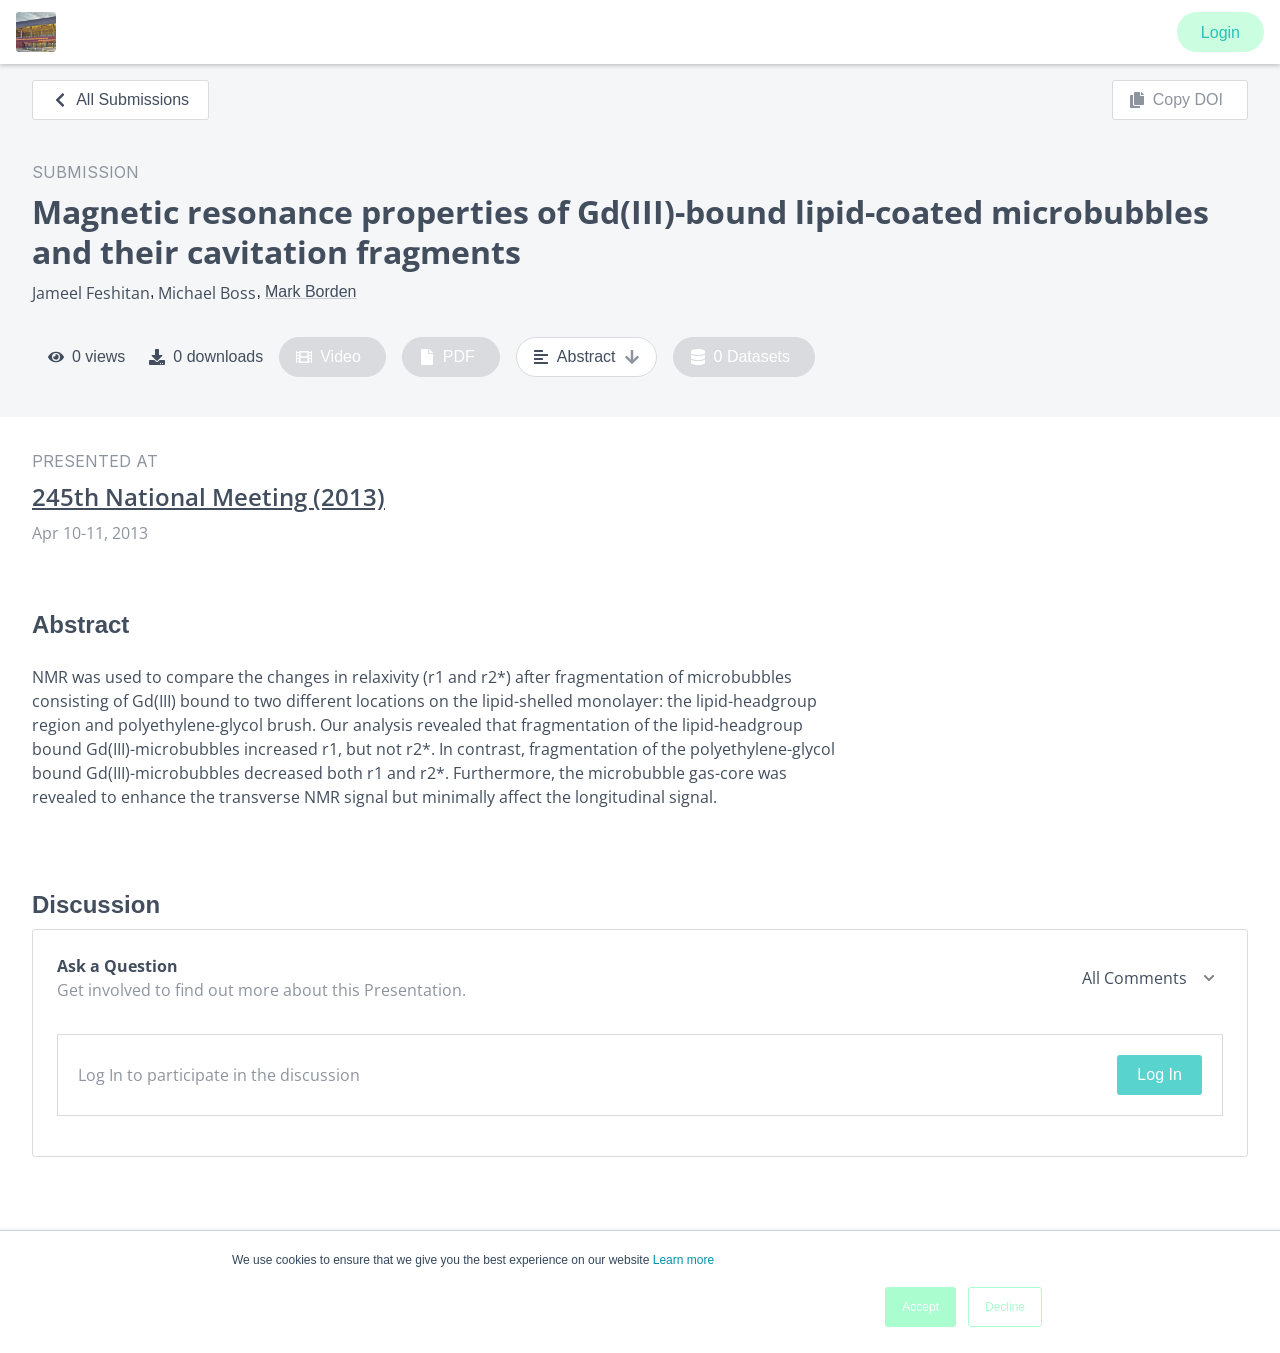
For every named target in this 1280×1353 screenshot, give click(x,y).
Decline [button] (1005, 1307)
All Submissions (120, 99)
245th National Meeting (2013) (208, 497)
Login (1220, 32)
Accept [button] (920, 1307)
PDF (447, 357)
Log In (1159, 1074)
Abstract (586, 357)
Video (328, 357)
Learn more (683, 1260)
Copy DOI (1176, 100)
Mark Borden (311, 291)
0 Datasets (740, 357)
